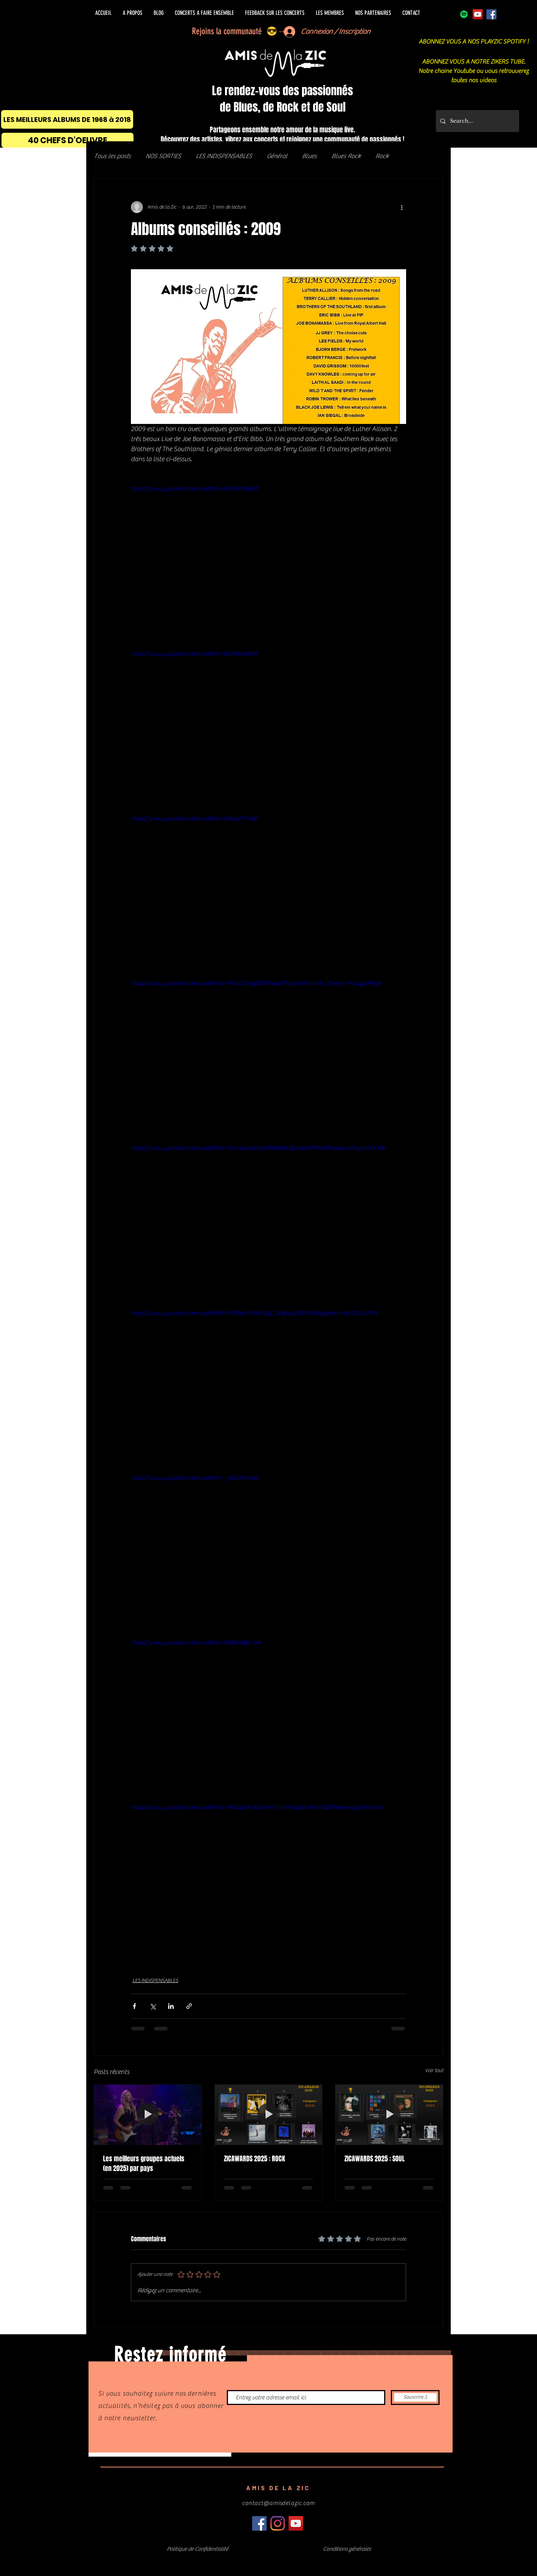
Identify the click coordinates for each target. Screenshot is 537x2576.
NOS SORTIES (163, 156)
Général (277, 156)
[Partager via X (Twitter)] (152, 2006)
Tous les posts (112, 156)
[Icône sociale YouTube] (478, 14)
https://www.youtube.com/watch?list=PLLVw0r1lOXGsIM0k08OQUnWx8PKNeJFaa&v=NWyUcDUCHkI (258, 1148)
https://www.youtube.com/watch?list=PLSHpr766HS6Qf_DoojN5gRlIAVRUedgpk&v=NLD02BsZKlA (254, 1313)
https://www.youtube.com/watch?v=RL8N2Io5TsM (194, 653)
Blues (309, 156)
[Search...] (477, 121)
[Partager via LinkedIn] (170, 2006)
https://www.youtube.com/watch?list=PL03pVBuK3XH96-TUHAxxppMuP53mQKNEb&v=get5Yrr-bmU (257, 1807)
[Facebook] (491, 14)
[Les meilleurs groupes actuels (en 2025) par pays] (148, 2115)
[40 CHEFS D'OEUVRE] (67, 140)
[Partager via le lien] (189, 2006)
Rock (381, 156)
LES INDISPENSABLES (224, 156)
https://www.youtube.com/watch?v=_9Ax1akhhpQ (194, 1477)
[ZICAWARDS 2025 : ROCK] (268, 2115)
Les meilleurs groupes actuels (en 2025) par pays (143, 2163)
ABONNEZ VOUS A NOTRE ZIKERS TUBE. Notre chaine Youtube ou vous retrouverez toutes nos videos (473, 71)
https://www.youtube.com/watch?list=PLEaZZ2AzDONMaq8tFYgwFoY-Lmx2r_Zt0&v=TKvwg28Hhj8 (255, 983)
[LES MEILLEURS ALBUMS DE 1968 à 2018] (67, 119)
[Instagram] (277, 2523)
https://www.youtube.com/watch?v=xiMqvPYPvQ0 (194, 818)
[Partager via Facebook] (134, 2006)
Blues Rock (345, 156)
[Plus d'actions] (401, 207)
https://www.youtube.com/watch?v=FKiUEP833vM (194, 488)
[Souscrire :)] (415, 2397)
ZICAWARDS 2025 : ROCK (254, 2159)
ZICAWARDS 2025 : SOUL (374, 2159)
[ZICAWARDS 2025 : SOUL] (389, 2115)
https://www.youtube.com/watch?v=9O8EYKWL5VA (196, 1642)
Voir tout (434, 2071)
